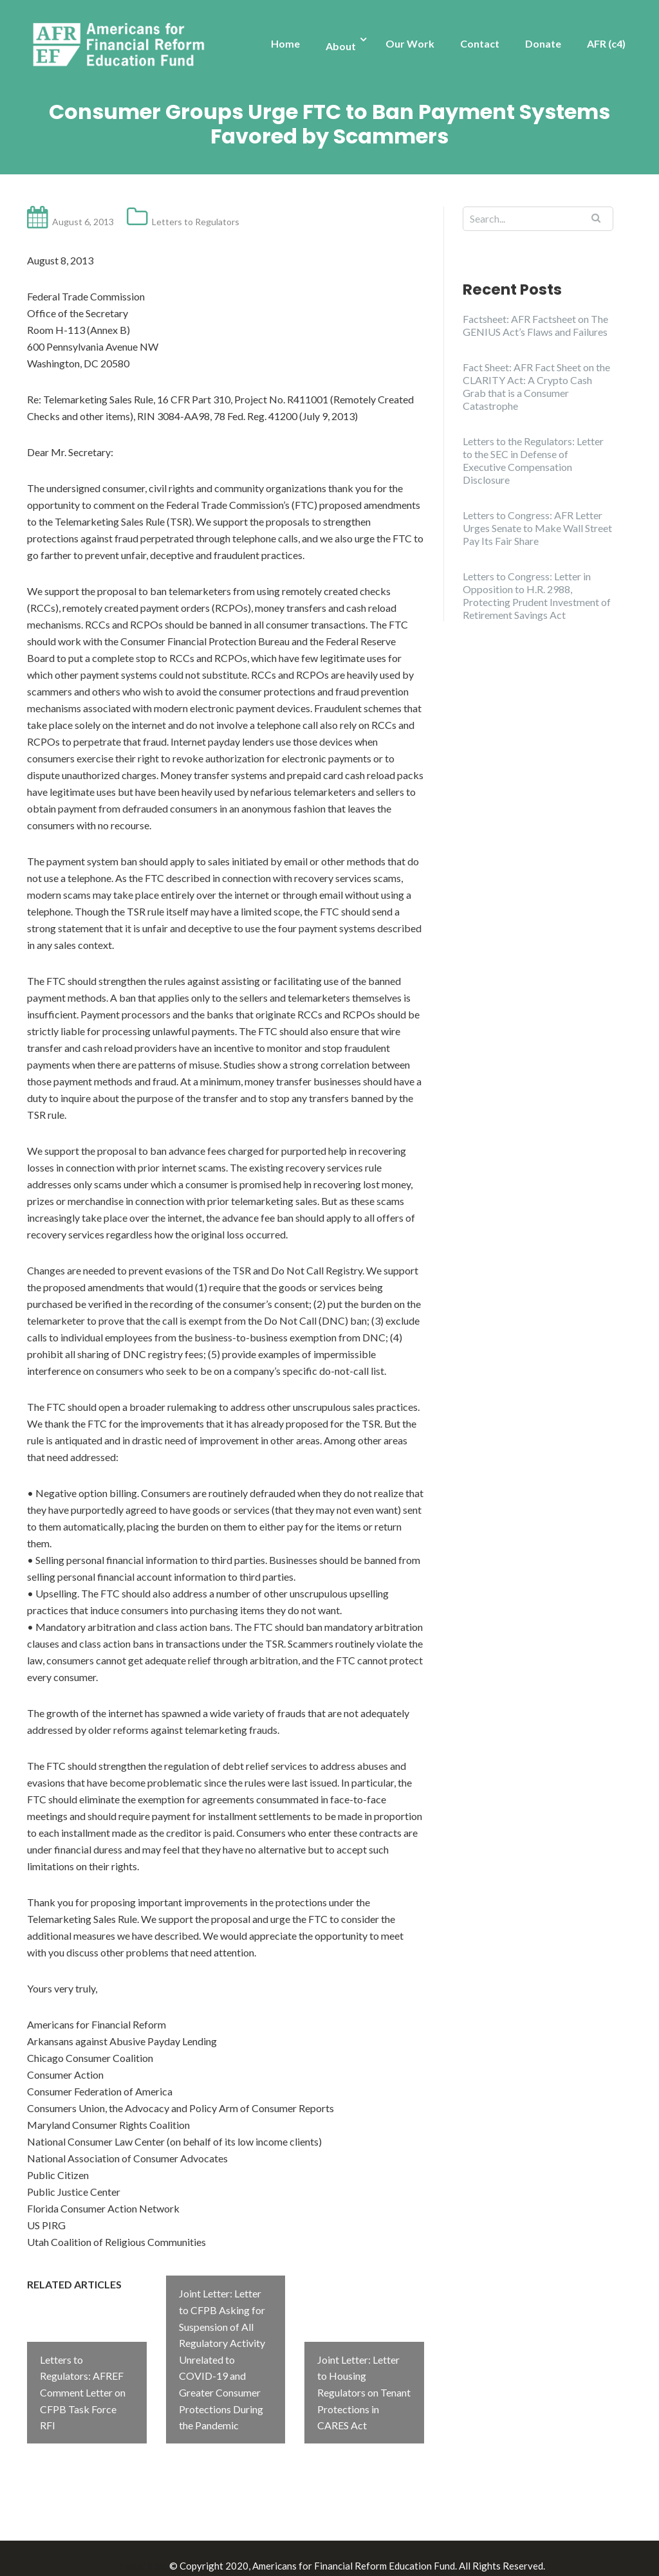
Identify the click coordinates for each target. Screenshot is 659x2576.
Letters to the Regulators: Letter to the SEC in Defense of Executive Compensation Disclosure (533, 460)
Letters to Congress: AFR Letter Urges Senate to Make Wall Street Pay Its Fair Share (537, 528)
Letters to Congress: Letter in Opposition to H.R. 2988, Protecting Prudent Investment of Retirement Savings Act (537, 595)
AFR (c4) (606, 43)
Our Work (409, 43)
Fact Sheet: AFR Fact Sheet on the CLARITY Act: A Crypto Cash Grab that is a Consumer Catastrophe (536, 386)
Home (285, 43)
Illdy (156, 2551)
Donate (543, 43)
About (341, 46)
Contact (479, 43)
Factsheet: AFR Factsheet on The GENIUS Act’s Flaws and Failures (535, 325)
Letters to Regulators (195, 221)
